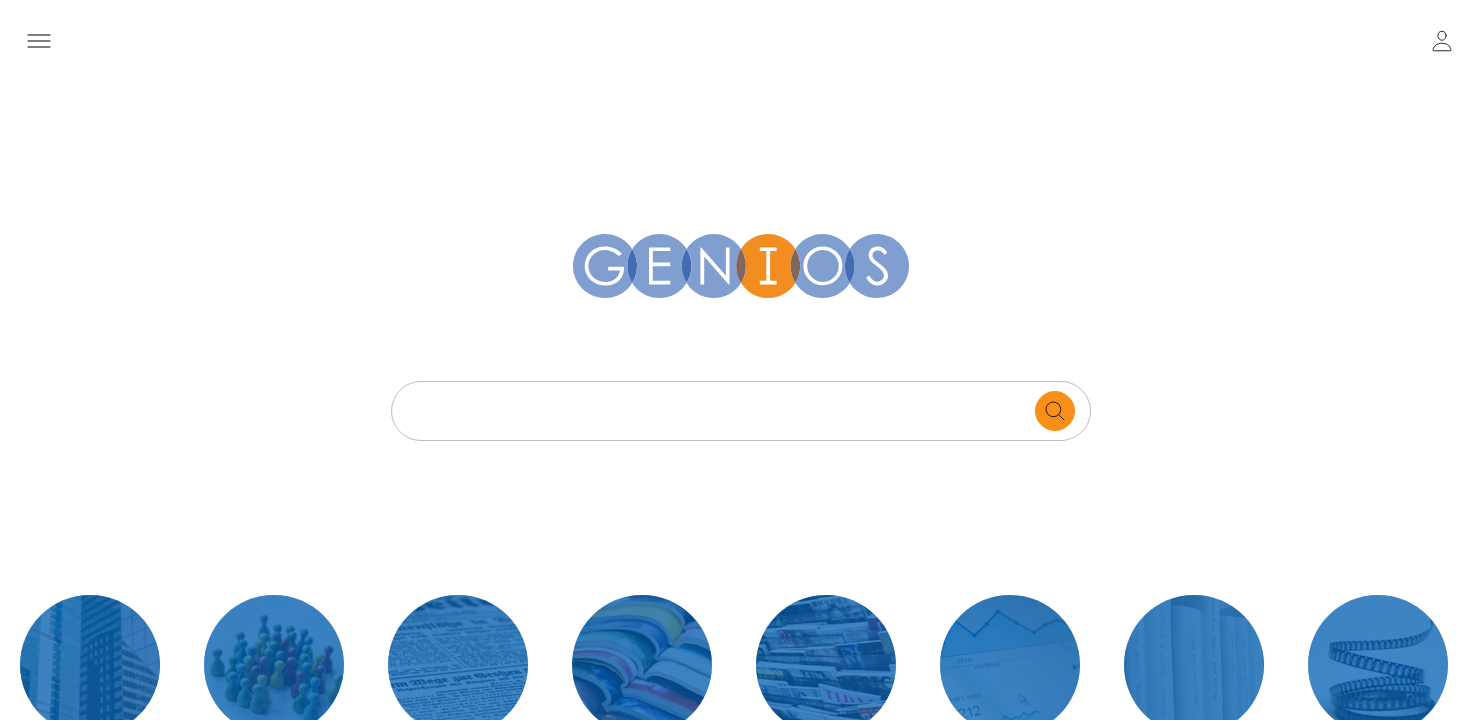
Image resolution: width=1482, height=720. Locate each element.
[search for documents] (1055, 411)
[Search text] (718, 411)
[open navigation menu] (39, 41)
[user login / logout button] (1442, 41)
